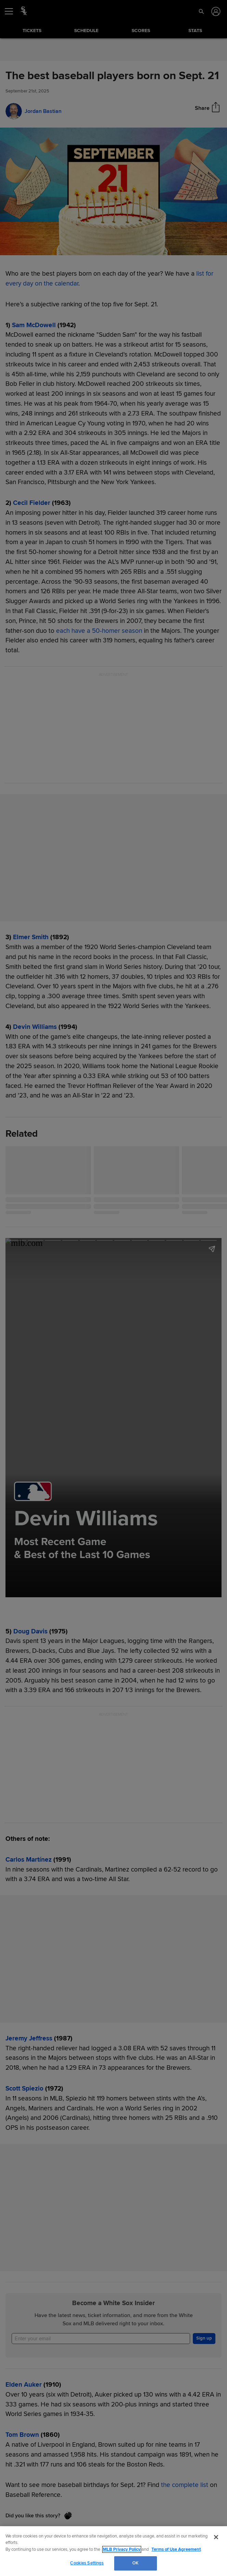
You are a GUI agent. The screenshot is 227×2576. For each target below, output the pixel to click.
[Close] (216, 2537)
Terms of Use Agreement (176, 2549)
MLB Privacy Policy (122, 2549)
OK (135, 2563)
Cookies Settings (87, 2563)
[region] (113, 2551)
